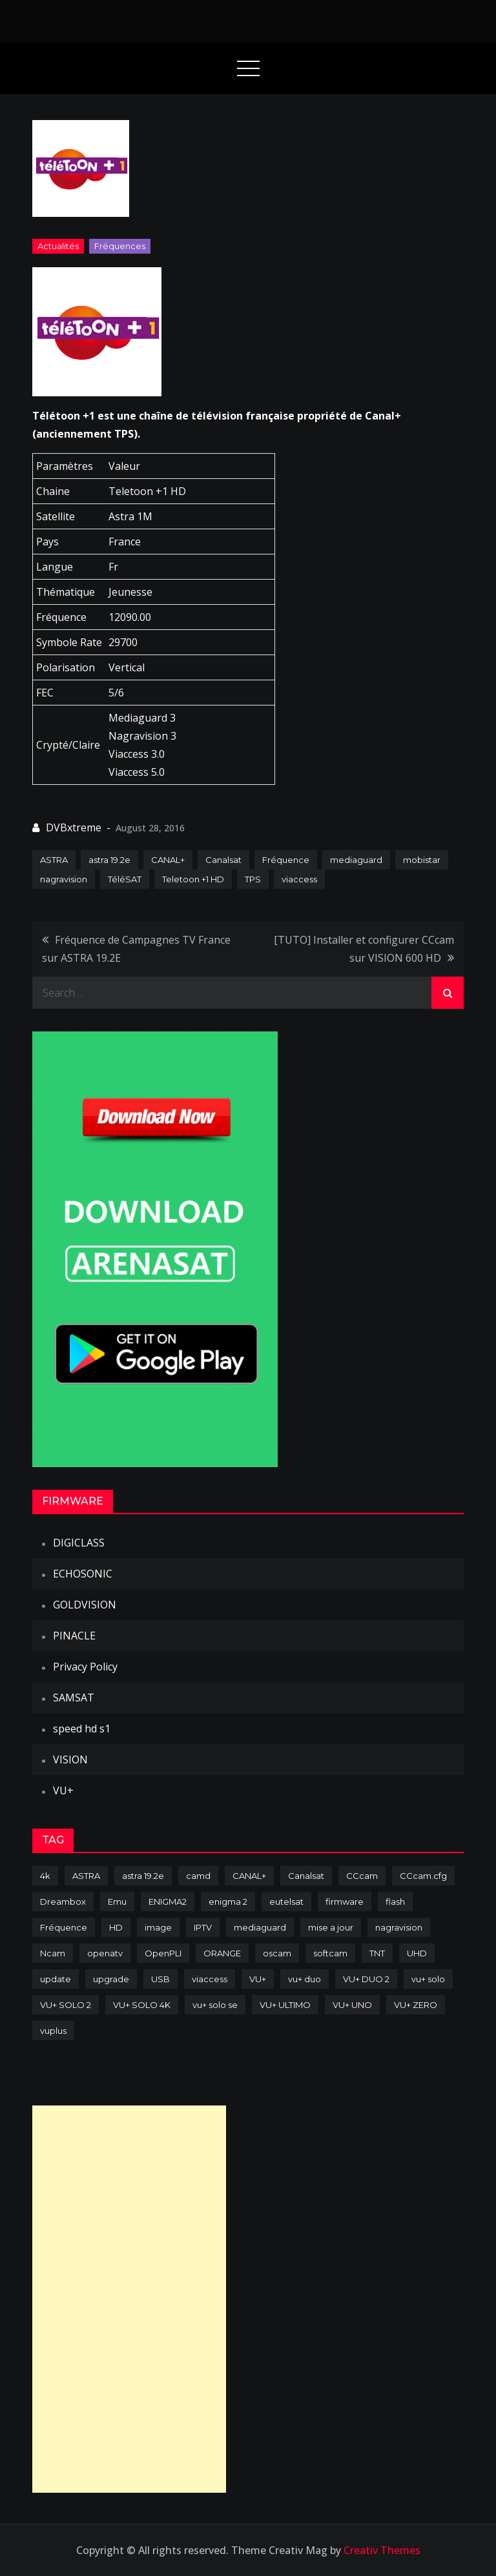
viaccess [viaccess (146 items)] (209, 1979)
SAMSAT (73, 1697)
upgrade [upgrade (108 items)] (111, 1979)
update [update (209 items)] (55, 1979)
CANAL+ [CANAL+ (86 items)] (249, 1876)
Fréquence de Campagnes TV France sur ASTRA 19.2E (136, 949)
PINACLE (74, 1635)
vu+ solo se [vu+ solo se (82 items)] (215, 2005)
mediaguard (356, 860)
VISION (70, 1759)
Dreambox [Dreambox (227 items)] (63, 1901)
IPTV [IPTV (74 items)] (203, 1927)
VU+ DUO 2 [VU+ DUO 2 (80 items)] (366, 1979)
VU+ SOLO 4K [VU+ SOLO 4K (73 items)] (141, 2005)
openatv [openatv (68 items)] (105, 1953)
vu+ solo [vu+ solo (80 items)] (428, 1979)
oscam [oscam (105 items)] (277, 1953)
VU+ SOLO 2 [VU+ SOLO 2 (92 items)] (65, 2005)
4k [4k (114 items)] (45, 1876)
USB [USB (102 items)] (160, 1979)
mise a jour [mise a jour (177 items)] (330, 1927)
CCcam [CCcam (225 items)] (362, 1876)
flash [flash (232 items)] (395, 1901)
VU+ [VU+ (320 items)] (257, 1979)
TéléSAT (124, 879)
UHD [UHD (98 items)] (417, 1953)
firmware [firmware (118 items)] (345, 1901)
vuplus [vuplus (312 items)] (53, 2030)
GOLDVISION (84, 1604)
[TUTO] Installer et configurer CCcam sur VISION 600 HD (364, 949)
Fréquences (119, 246)
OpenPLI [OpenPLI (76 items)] (163, 1953)
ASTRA (54, 860)
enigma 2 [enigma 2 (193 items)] (228, 1901)
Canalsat (223, 860)
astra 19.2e (109, 860)
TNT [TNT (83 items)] (377, 1953)
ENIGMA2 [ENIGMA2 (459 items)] (168, 1901)
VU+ (63, 1790)
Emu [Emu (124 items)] (117, 1901)
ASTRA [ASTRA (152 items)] (86, 1876)
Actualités (58, 246)
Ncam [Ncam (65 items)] (52, 1953)
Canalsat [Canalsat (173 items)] (306, 1876)
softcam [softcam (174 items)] (330, 1953)
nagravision (63, 879)
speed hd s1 (81, 1728)
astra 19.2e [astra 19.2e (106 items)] (143, 1876)
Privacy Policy (85, 1666)
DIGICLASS (79, 1543)
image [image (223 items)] (158, 1927)
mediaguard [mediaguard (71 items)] (260, 1927)
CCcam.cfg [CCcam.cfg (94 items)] (423, 1876)
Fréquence (285, 860)
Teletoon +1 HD (193, 879)
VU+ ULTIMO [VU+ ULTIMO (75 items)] (285, 2005)
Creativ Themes (382, 2550)
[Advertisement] (129, 2299)
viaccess (299, 879)
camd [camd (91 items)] (198, 1876)
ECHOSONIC (82, 1574)
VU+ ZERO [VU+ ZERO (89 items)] (415, 2005)
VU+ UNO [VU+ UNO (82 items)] (352, 2005)
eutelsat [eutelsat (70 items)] (286, 1901)
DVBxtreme (73, 827)
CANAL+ (168, 860)
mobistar (421, 860)
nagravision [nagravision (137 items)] (398, 1927)
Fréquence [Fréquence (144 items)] (63, 1927)
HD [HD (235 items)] (116, 1927)
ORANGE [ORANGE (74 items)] (222, 1953)
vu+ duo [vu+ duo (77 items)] (304, 1979)
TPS (253, 879)
